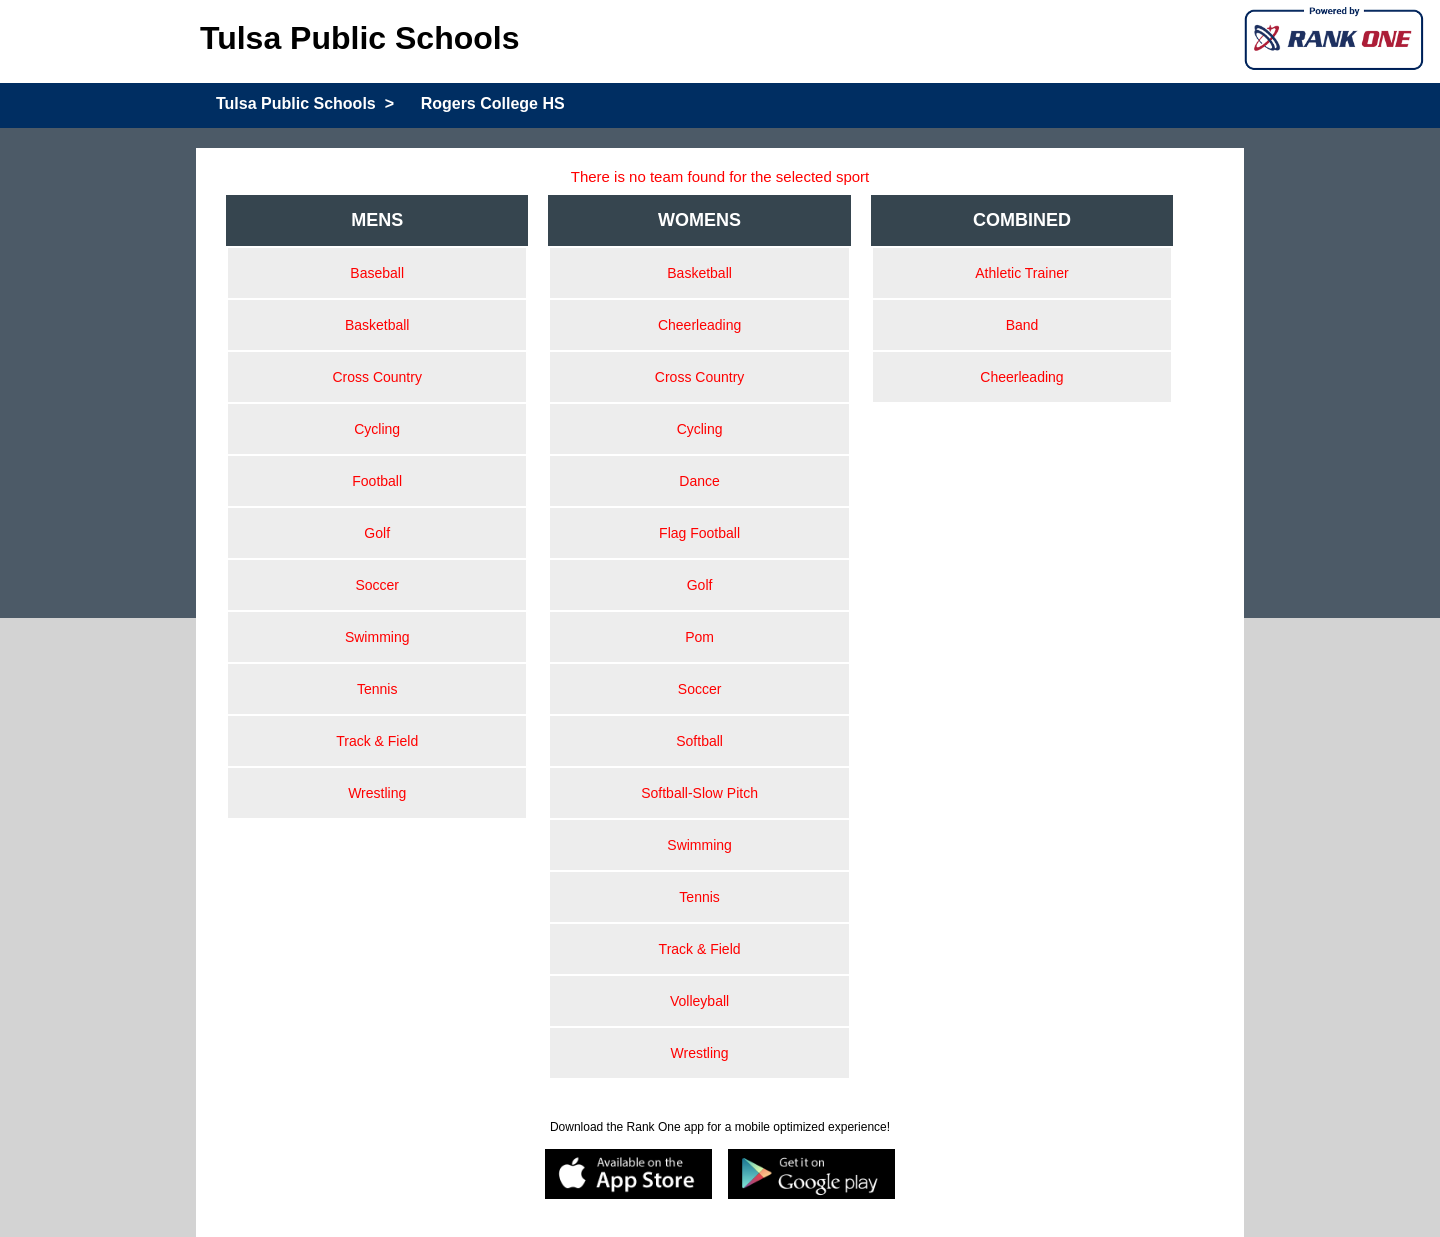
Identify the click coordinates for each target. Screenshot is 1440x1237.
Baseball (377, 273)
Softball (699, 741)
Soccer (377, 585)
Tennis (377, 689)
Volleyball (699, 1001)
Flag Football (699, 533)
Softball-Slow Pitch (699, 793)
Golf (377, 533)
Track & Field (377, 741)
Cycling (377, 429)
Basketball (377, 325)
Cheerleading (699, 325)
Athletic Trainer (1021, 273)
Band (1022, 325)
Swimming (377, 637)
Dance (699, 481)
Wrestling (377, 793)
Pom (699, 637)
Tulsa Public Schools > (305, 103)
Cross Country (376, 377)
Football (377, 481)
